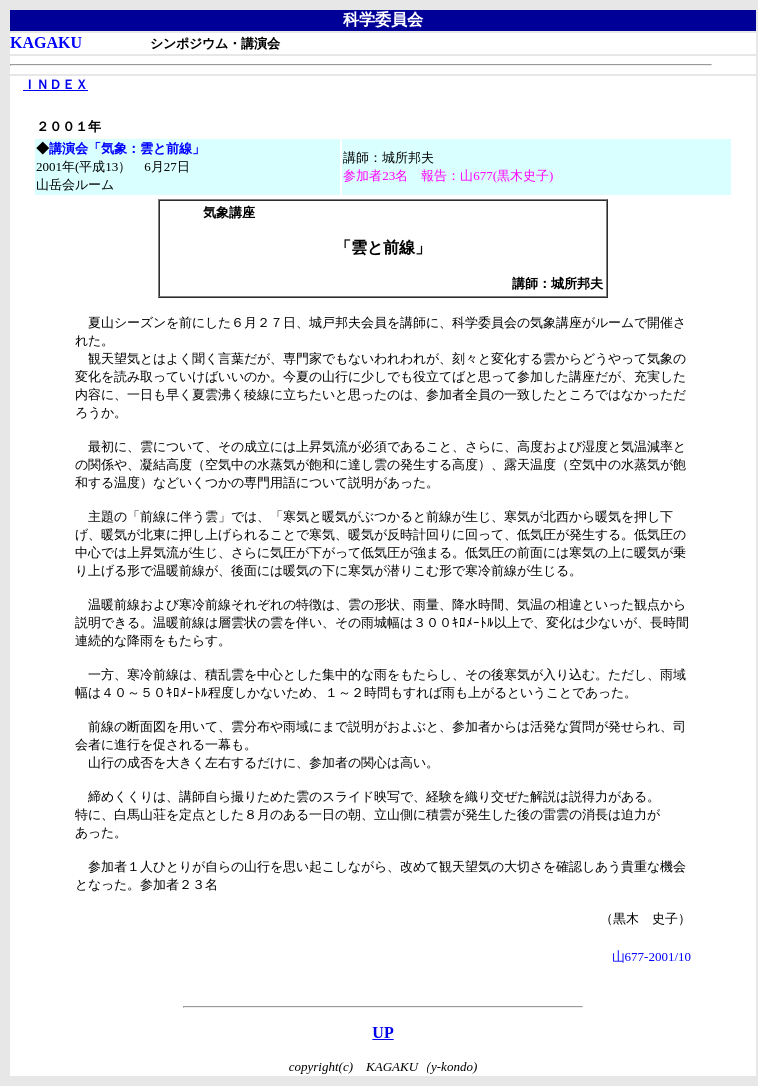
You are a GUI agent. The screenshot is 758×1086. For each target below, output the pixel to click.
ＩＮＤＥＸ (55, 84)
